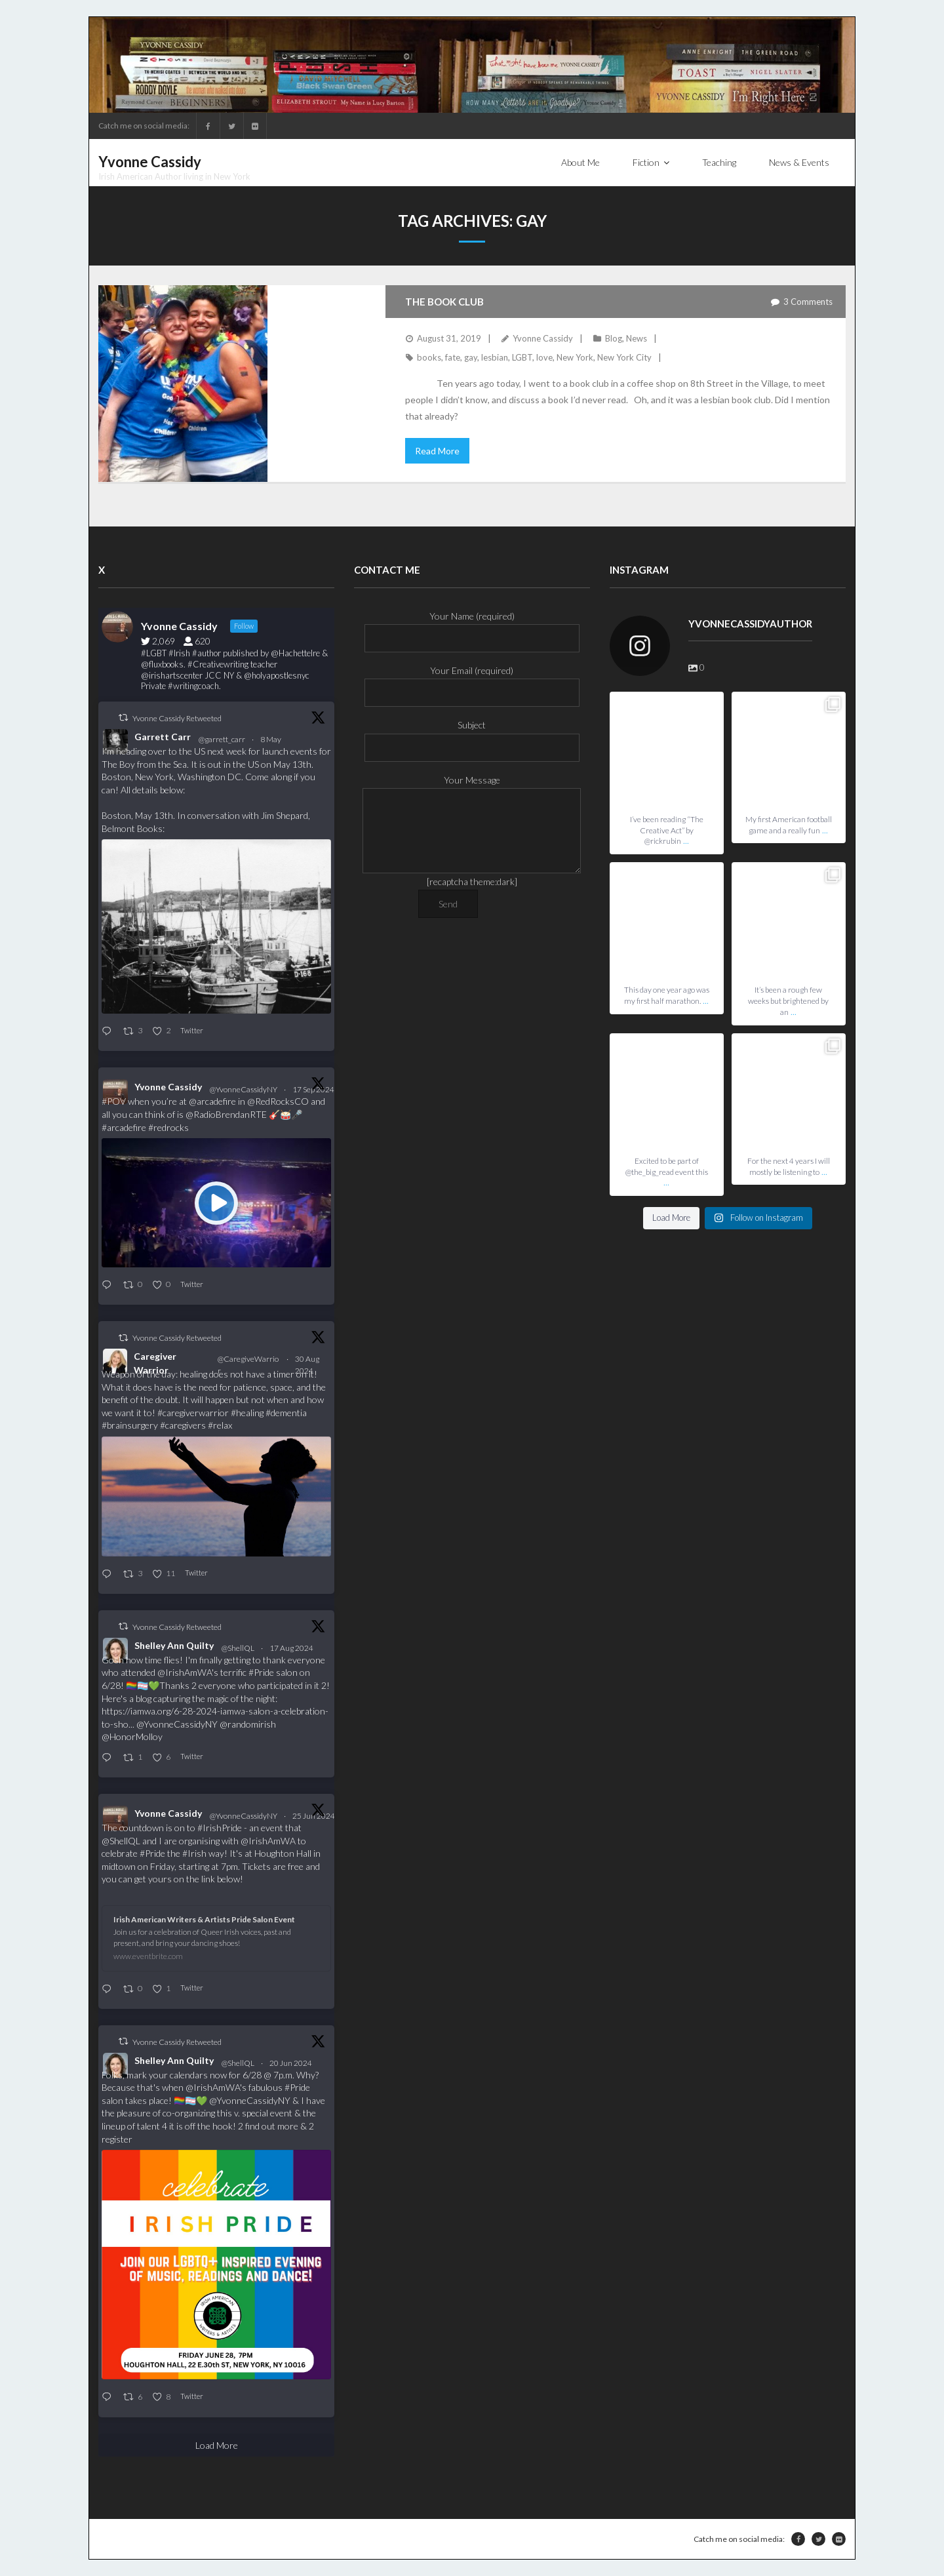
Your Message (472, 788)
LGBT (522, 357)
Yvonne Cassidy (543, 338)
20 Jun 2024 (291, 2063)
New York (575, 357)
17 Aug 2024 (292, 1648)
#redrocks (168, 1127)
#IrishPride (219, 1827)
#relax (220, 1425)
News (636, 338)
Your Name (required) (472, 627)
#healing (247, 1412)
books (429, 357)
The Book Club (444, 301)
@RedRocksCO (278, 1101)
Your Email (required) (472, 681)
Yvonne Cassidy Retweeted (177, 718)
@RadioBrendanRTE (226, 1114)
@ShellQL (238, 1648)
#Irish (194, 1853)
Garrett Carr (162, 736)
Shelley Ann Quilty (174, 1645)
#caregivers (183, 1425)
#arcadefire (124, 1127)
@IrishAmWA (184, 1672)
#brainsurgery (130, 1425)
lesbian (494, 357)
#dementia (286, 1412)
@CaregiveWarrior (248, 1365)
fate (452, 357)
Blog (613, 338)
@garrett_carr (222, 739)
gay (470, 357)
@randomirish (248, 1724)
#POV (114, 1101)
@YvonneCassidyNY (243, 1089)
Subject (472, 736)
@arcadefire (212, 1101)
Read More (437, 450)
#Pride (261, 1672)
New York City (624, 357)
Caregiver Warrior (155, 1363)
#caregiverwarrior (193, 1412)
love (544, 357)
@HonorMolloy (132, 1736)
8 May (271, 739)
